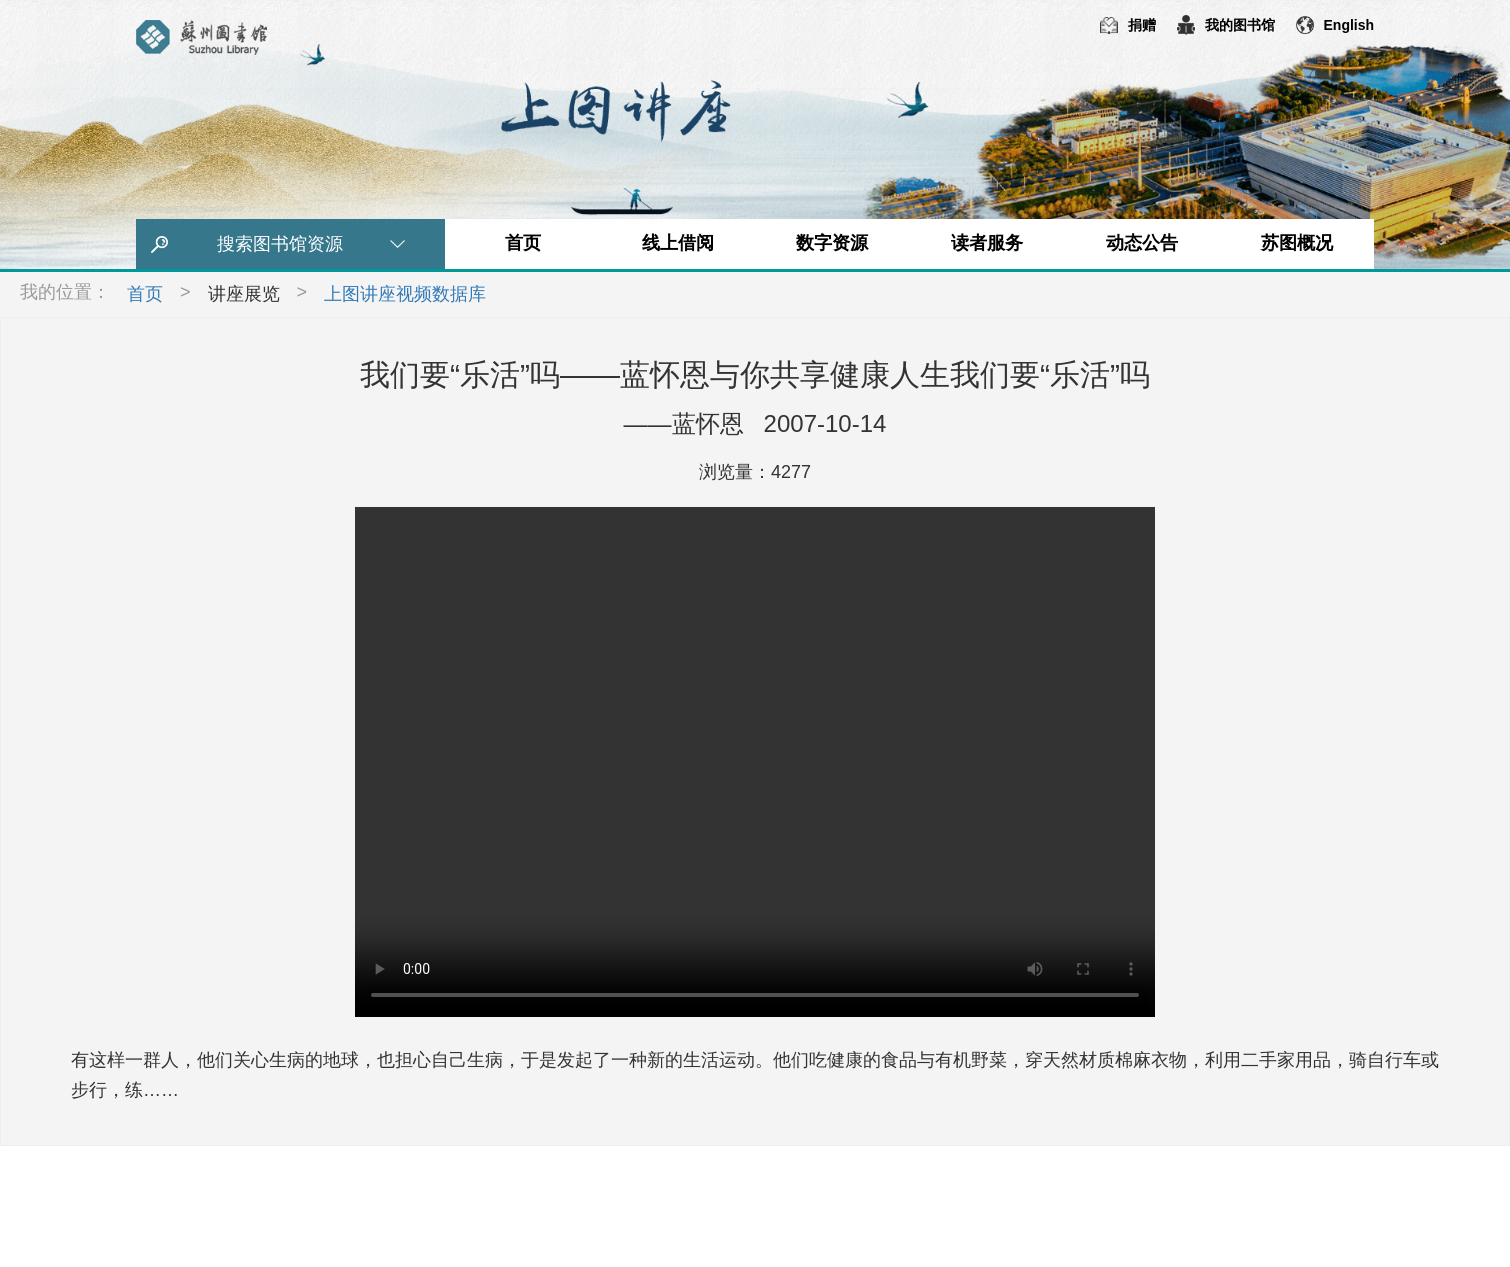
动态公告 (1142, 243)
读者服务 (987, 243)
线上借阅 (678, 243)
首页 (523, 243)
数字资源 (832, 243)
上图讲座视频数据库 (405, 294)
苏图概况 (1297, 243)
